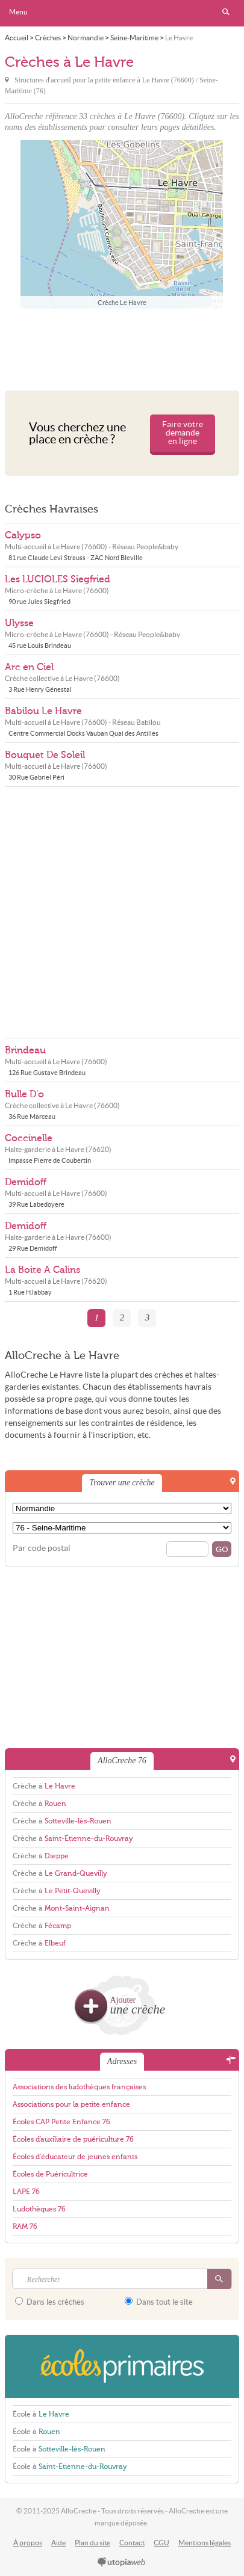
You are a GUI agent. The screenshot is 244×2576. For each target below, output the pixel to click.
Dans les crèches (49, 2301)
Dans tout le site (159, 2301)
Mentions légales (204, 2543)
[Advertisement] (121, 346)
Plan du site (92, 2543)
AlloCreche (122, 13)
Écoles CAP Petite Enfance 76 (61, 2122)
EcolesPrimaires (122, 2366)
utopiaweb (121, 2563)
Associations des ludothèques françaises (79, 2087)
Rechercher (226, 12)
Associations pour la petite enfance (71, 2104)
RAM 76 (25, 2226)
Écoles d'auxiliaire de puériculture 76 (73, 2139)
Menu (18, 12)
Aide (58, 2543)
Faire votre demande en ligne (182, 433)
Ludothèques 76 (39, 2209)
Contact (132, 2543)
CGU (161, 2543)
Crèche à (44, 1786)
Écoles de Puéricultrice (50, 2174)
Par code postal (41, 1548)
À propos (27, 2543)
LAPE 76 (26, 2191)
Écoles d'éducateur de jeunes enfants (75, 2156)
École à (41, 2414)
